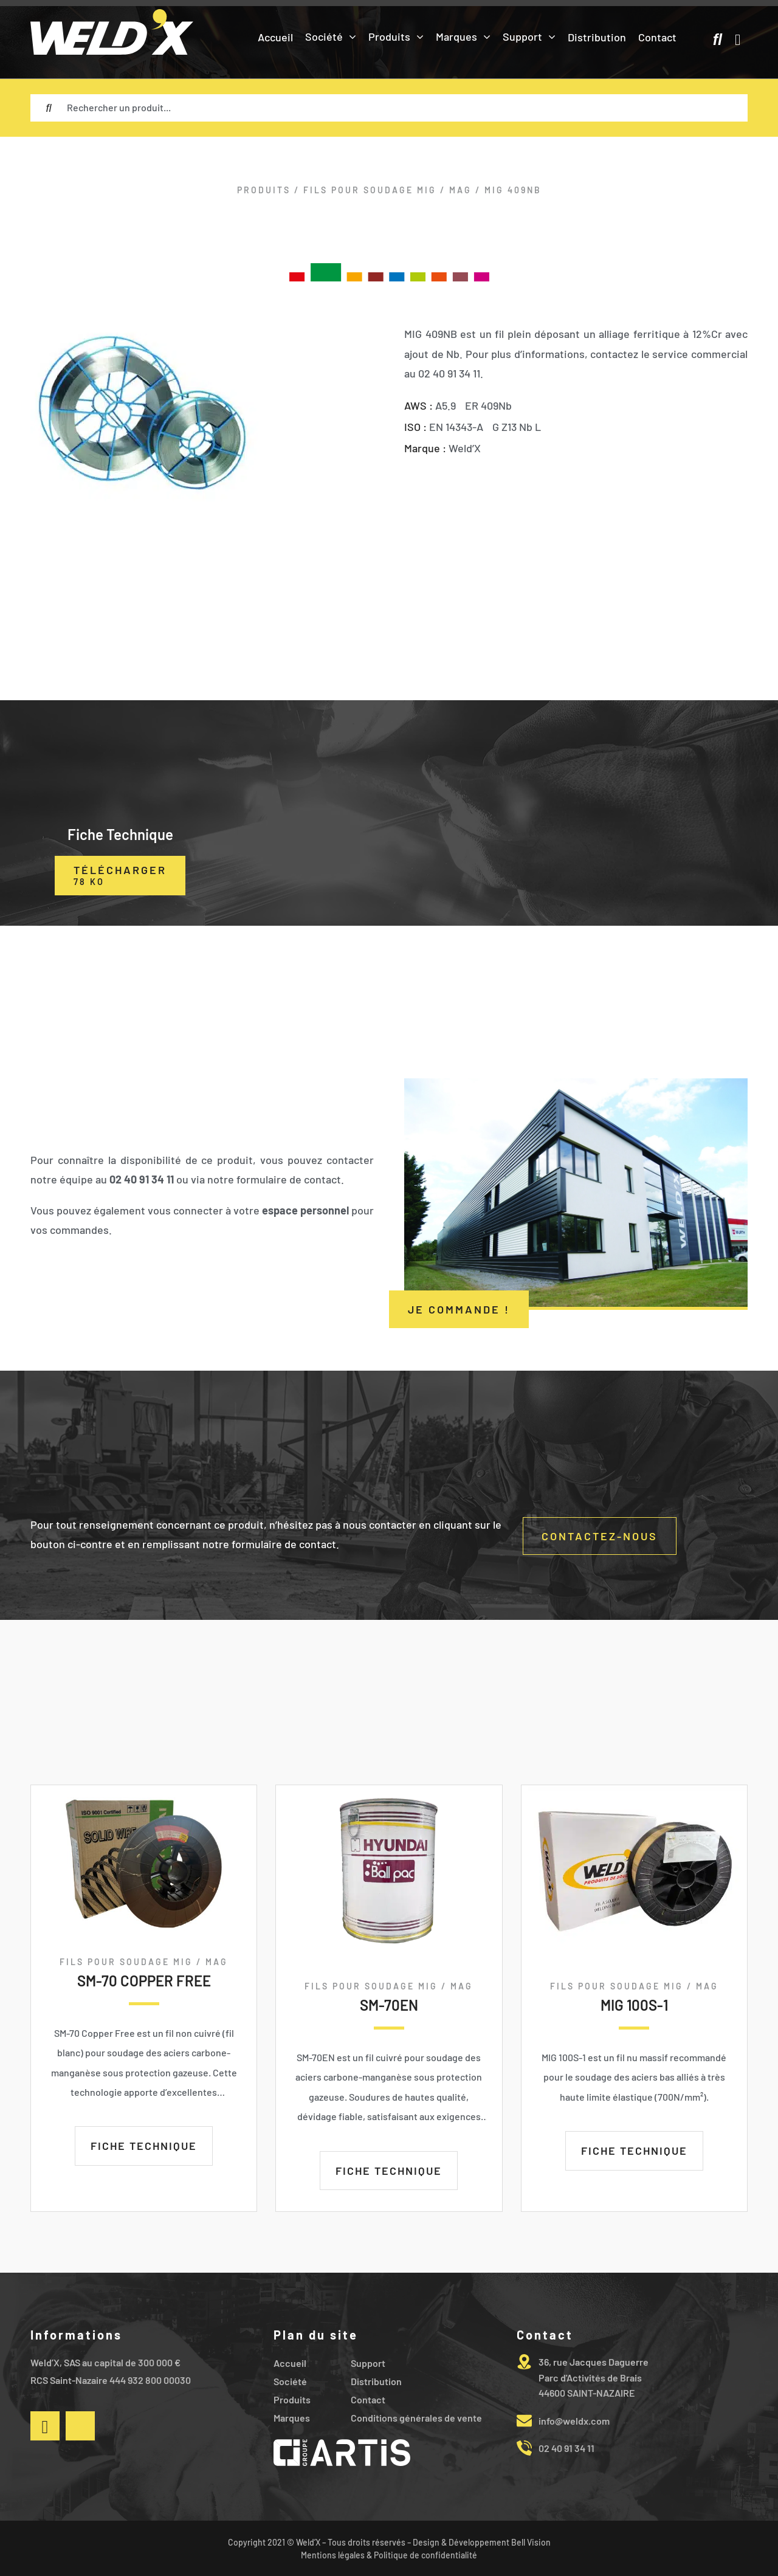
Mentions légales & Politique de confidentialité (389, 2555)
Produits (264, 190)
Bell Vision (531, 2542)
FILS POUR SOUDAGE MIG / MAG (387, 190)
